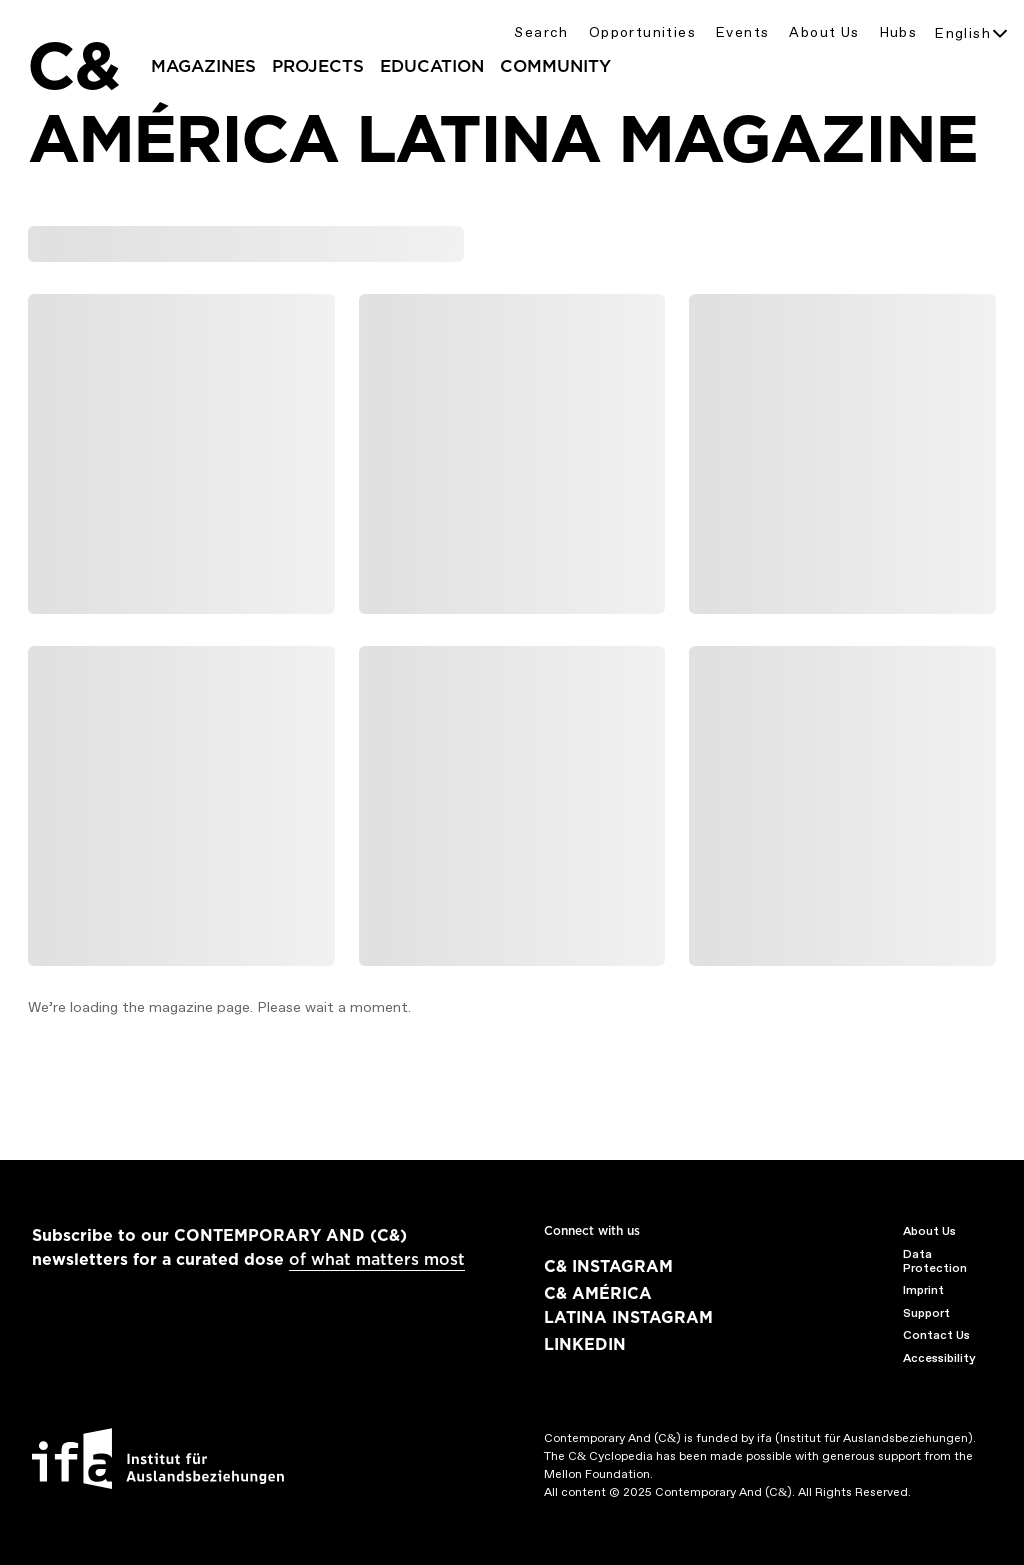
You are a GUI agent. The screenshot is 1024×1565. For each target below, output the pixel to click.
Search (541, 32)
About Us (824, 32)
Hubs (899, 32)
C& (73, 66)
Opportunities (642, 32)
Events (742, 32)
